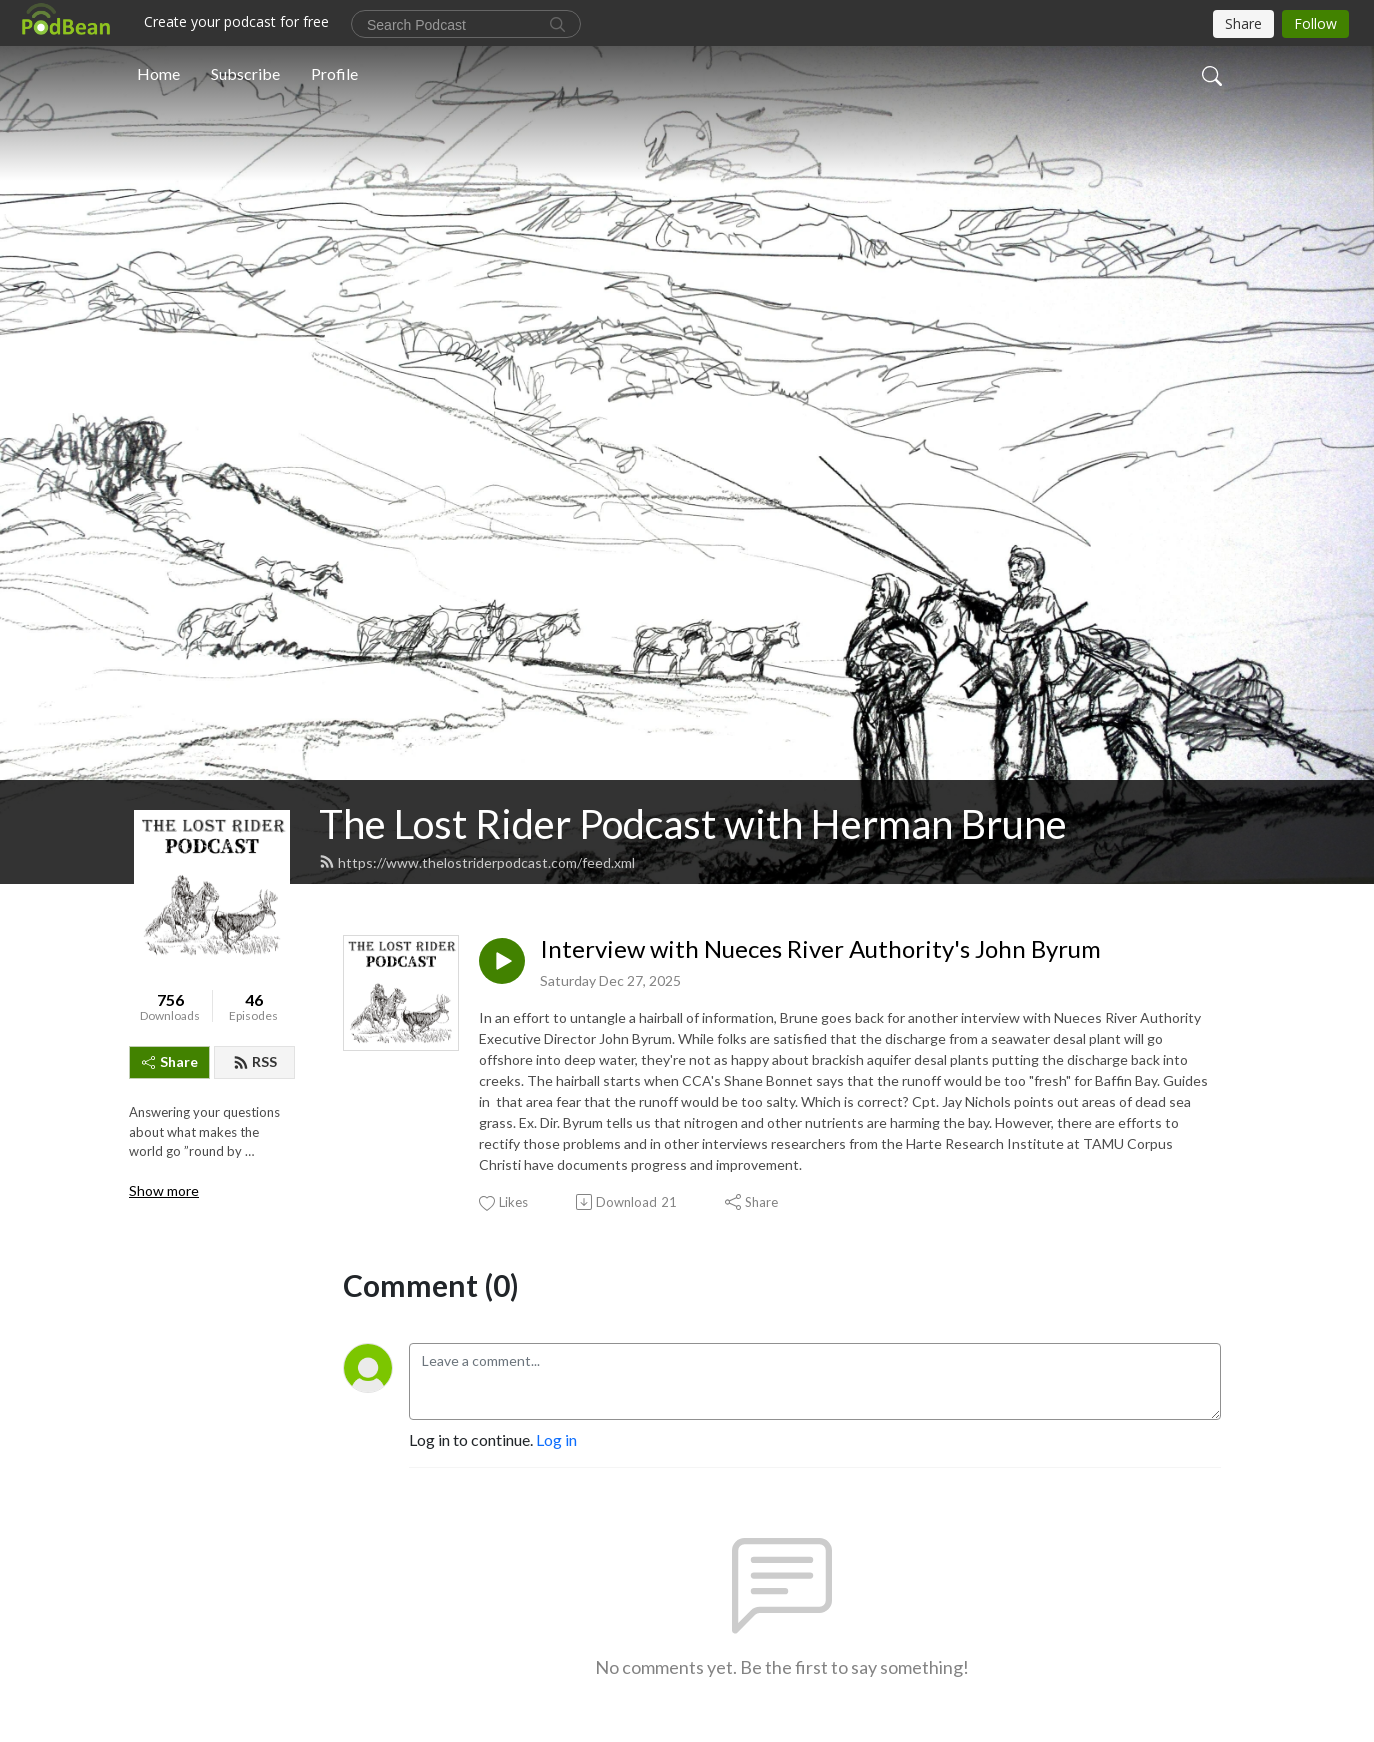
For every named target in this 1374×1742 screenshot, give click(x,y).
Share (170, 1061)
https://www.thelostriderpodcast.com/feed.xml (477, 862)
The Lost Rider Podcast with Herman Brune (693, 824)
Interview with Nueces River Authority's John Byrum (820, 949)
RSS (255, 1061)
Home (158, 73)
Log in (556, 1439)
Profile (334, 73)
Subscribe (245, 73)
